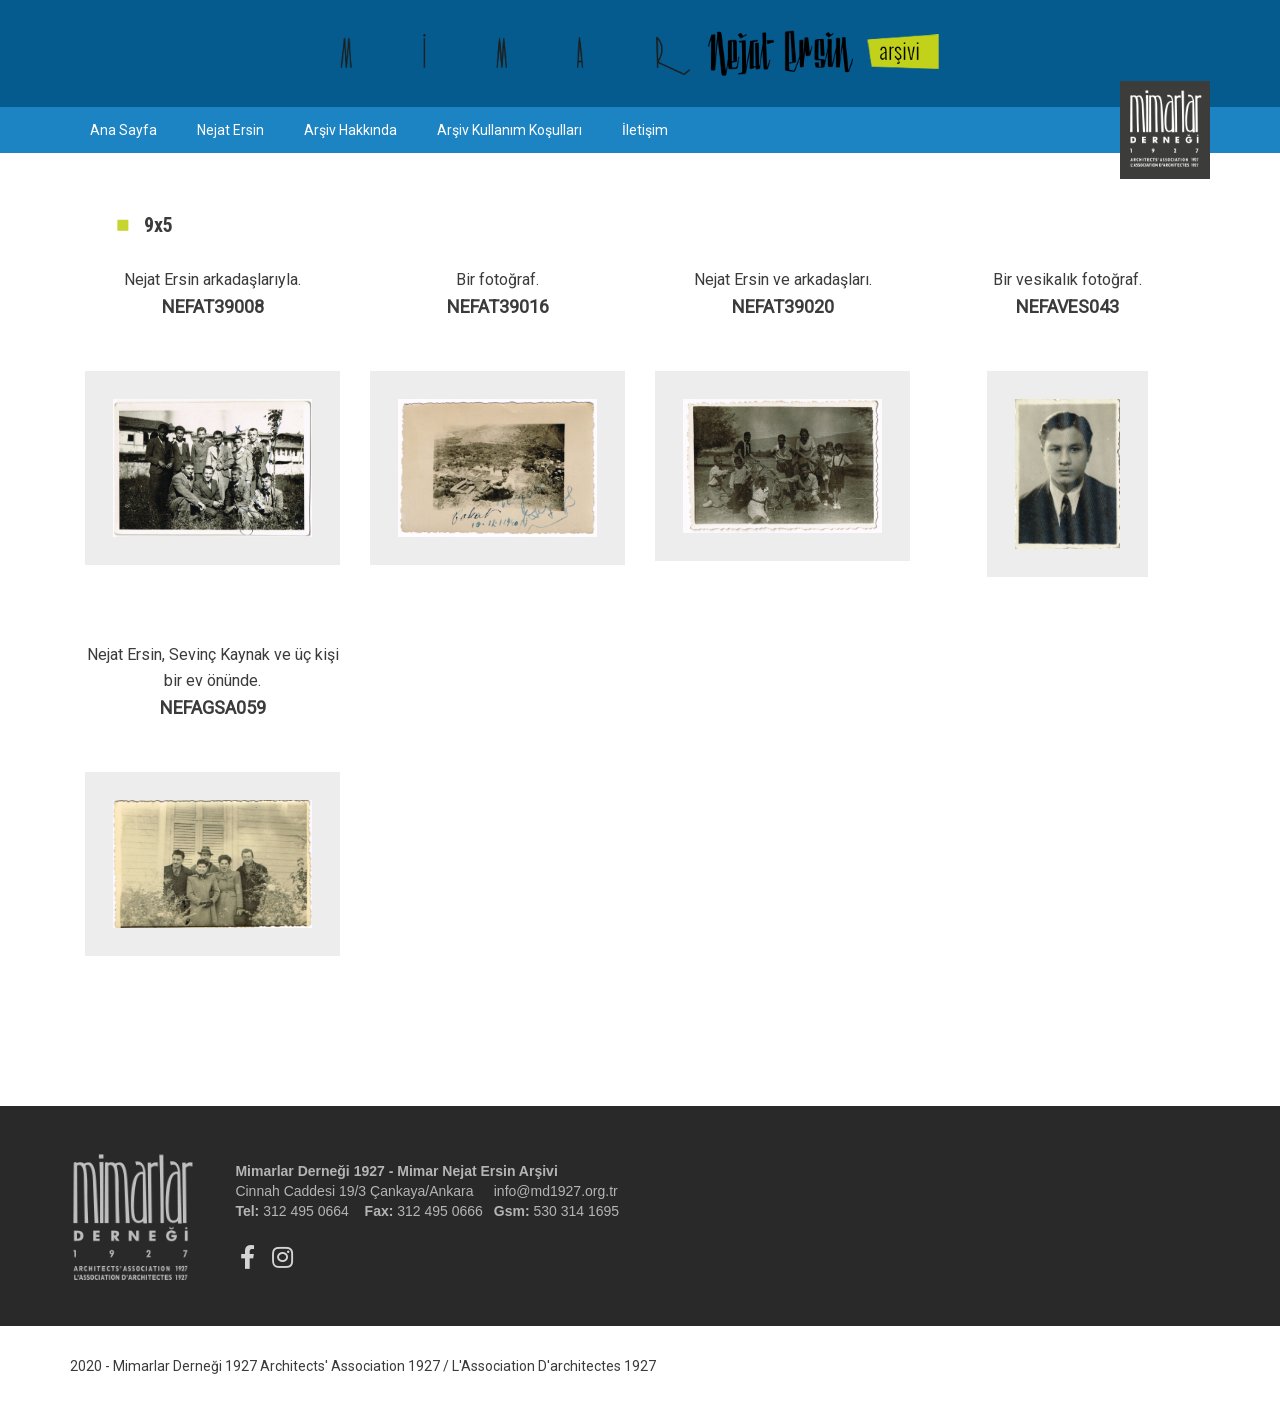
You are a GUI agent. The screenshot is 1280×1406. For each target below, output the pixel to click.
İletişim (645, 130)
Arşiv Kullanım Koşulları (509, 130)
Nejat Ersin (230, 130)
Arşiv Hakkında (350, 130)
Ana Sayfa (123, 130)
